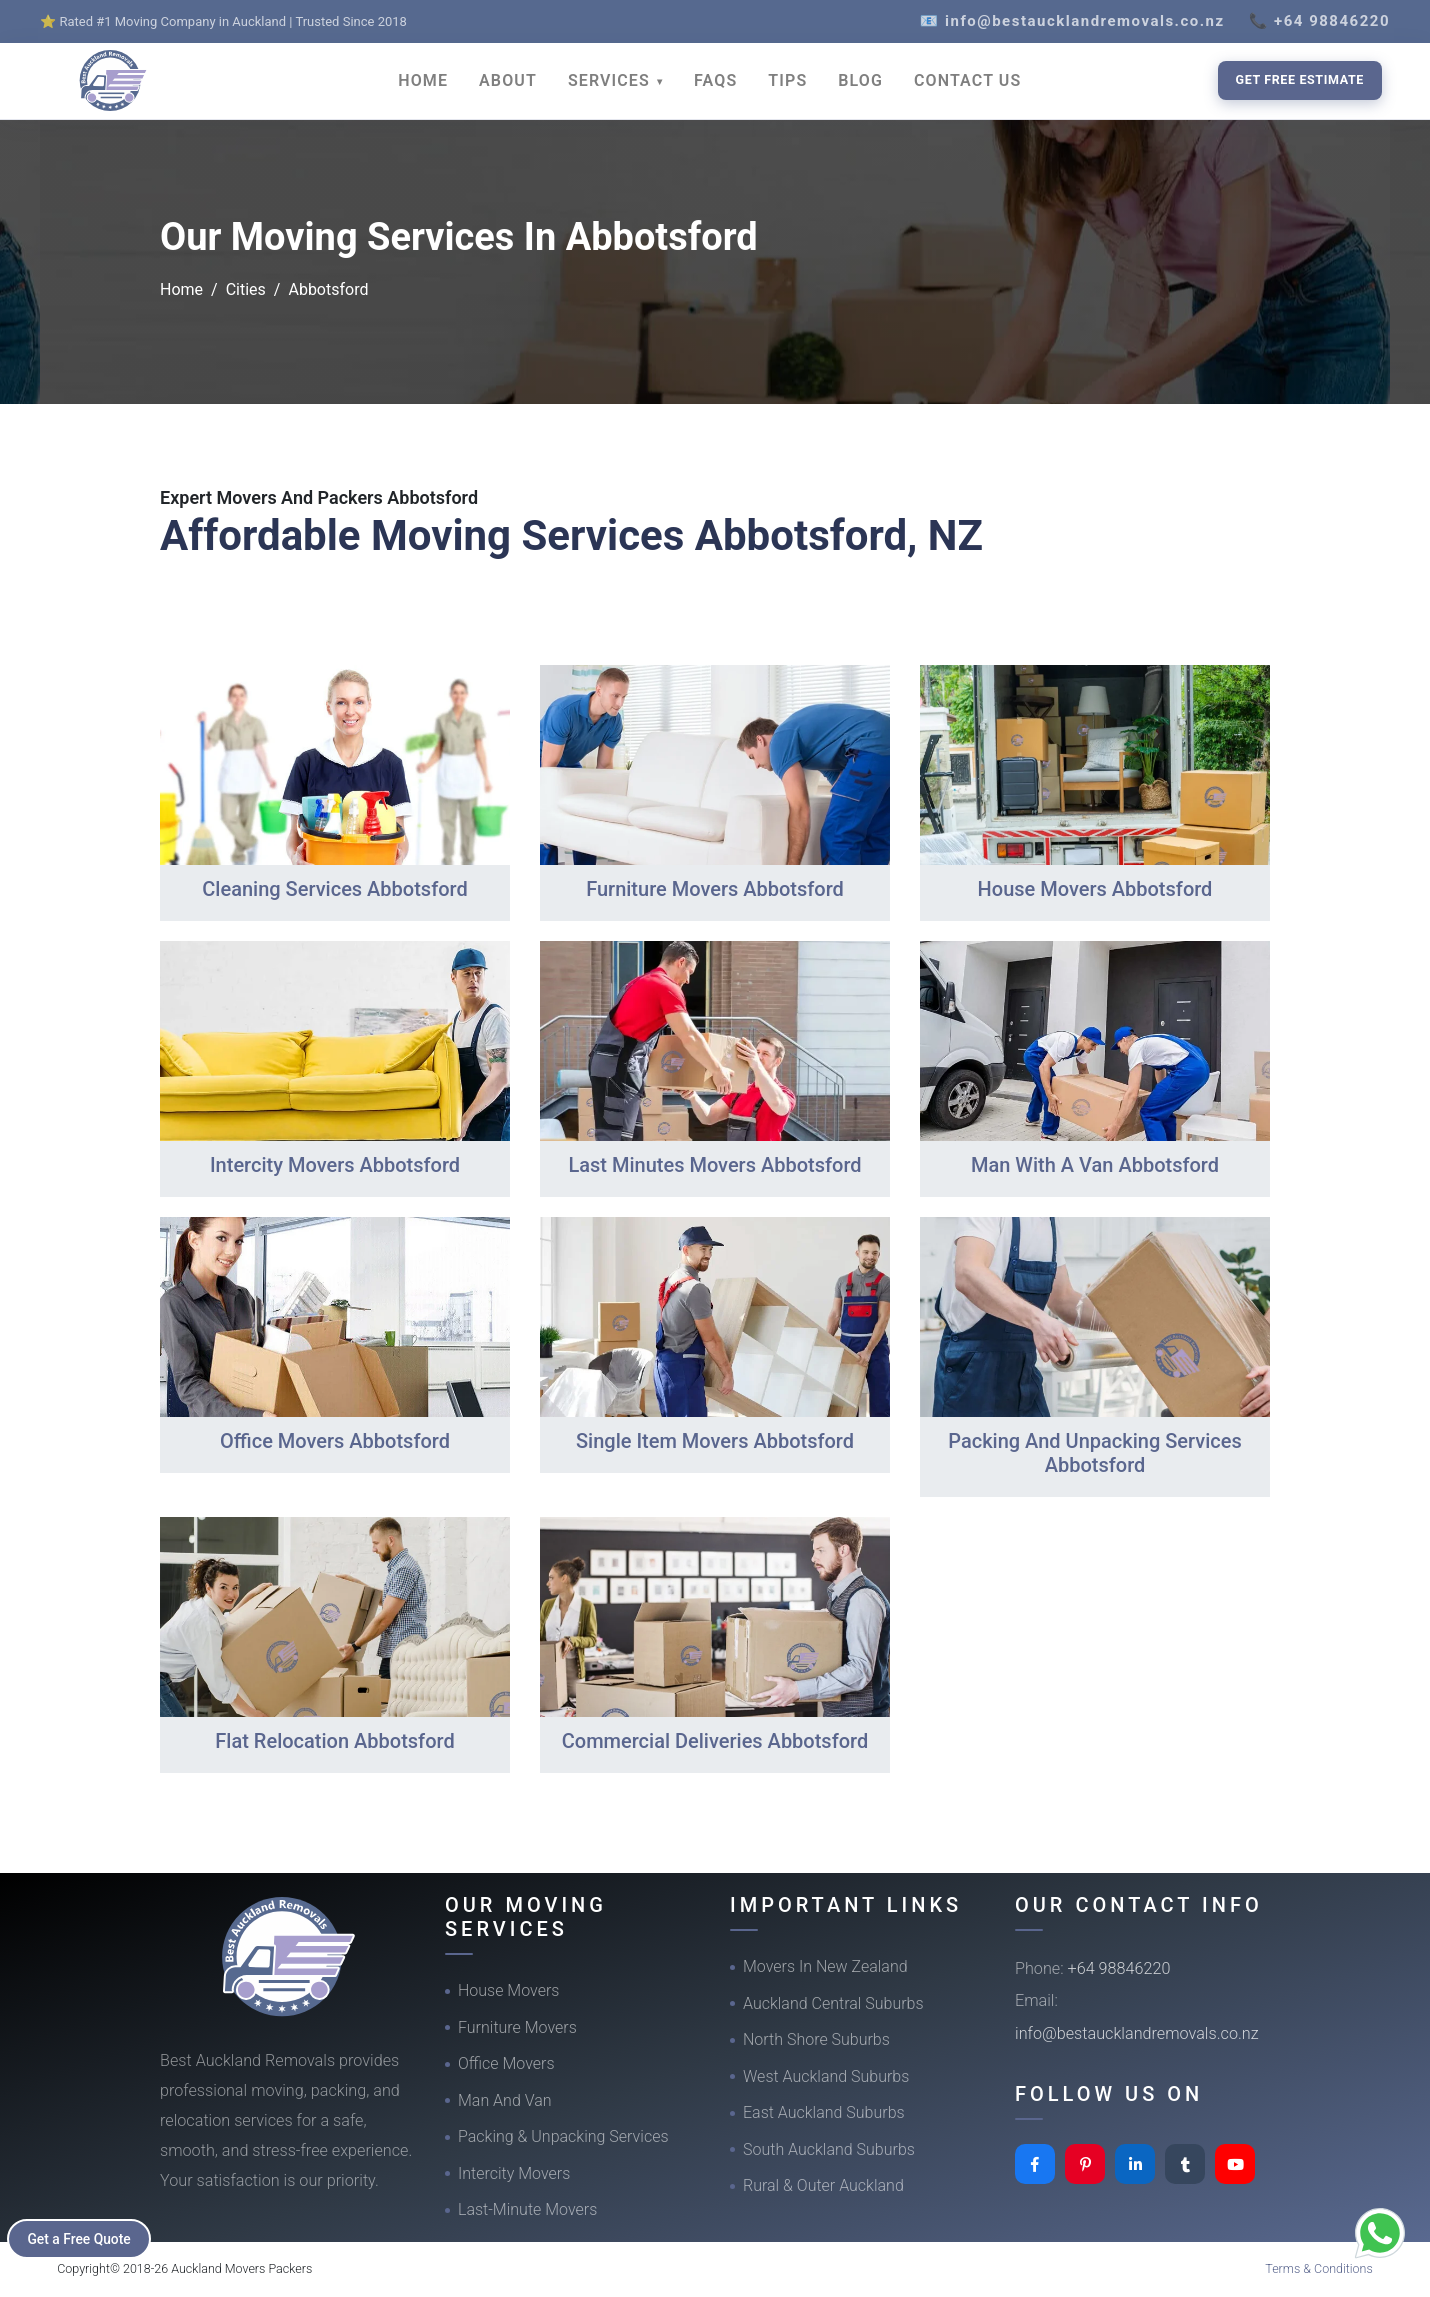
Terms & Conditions (1319, 2268)
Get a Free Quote (81, 2238)
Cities (246, 289)
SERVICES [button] (611, 80)
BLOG (860, 80)
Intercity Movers (514, 2173)
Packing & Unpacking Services (563, 2136)
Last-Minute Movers (527, 2209)
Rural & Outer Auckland (823, 2185)
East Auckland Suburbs (824, 2112)
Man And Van (505, 2100)
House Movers (508, 1990)
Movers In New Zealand (825, 1966)
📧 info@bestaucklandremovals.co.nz (1072, 21)
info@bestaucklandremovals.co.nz (1137, 2033)
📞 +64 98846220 (1319, 21)
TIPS (787, 80)
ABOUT (508, 80)
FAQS (715, 80)
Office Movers (506, 2063)
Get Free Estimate (1300, 79)
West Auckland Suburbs (826, 2076)
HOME (423, 80)
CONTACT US (967, 80)
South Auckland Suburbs (829, 2149)
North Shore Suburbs (816, 2039)
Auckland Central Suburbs (833, 2003)
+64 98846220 (1119, 1968)
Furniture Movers (517, 2027)
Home (181, 289)
